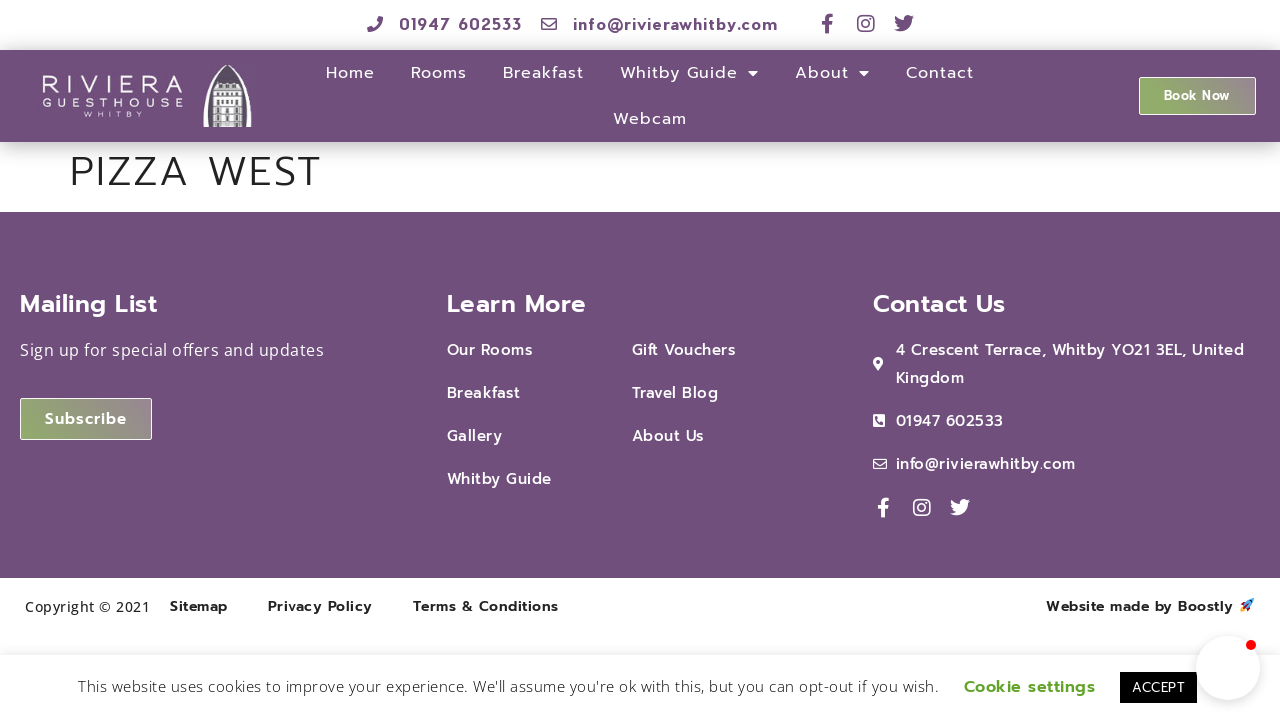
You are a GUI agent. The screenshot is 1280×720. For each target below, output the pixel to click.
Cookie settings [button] (1030, 687)
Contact (940, 73)
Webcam (650, 119)
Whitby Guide (689, 73)
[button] (1228, 668)
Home (350, 73)
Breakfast (543, 73)
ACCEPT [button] (1158, 687)
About (832, 73)
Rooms (439, 73)
